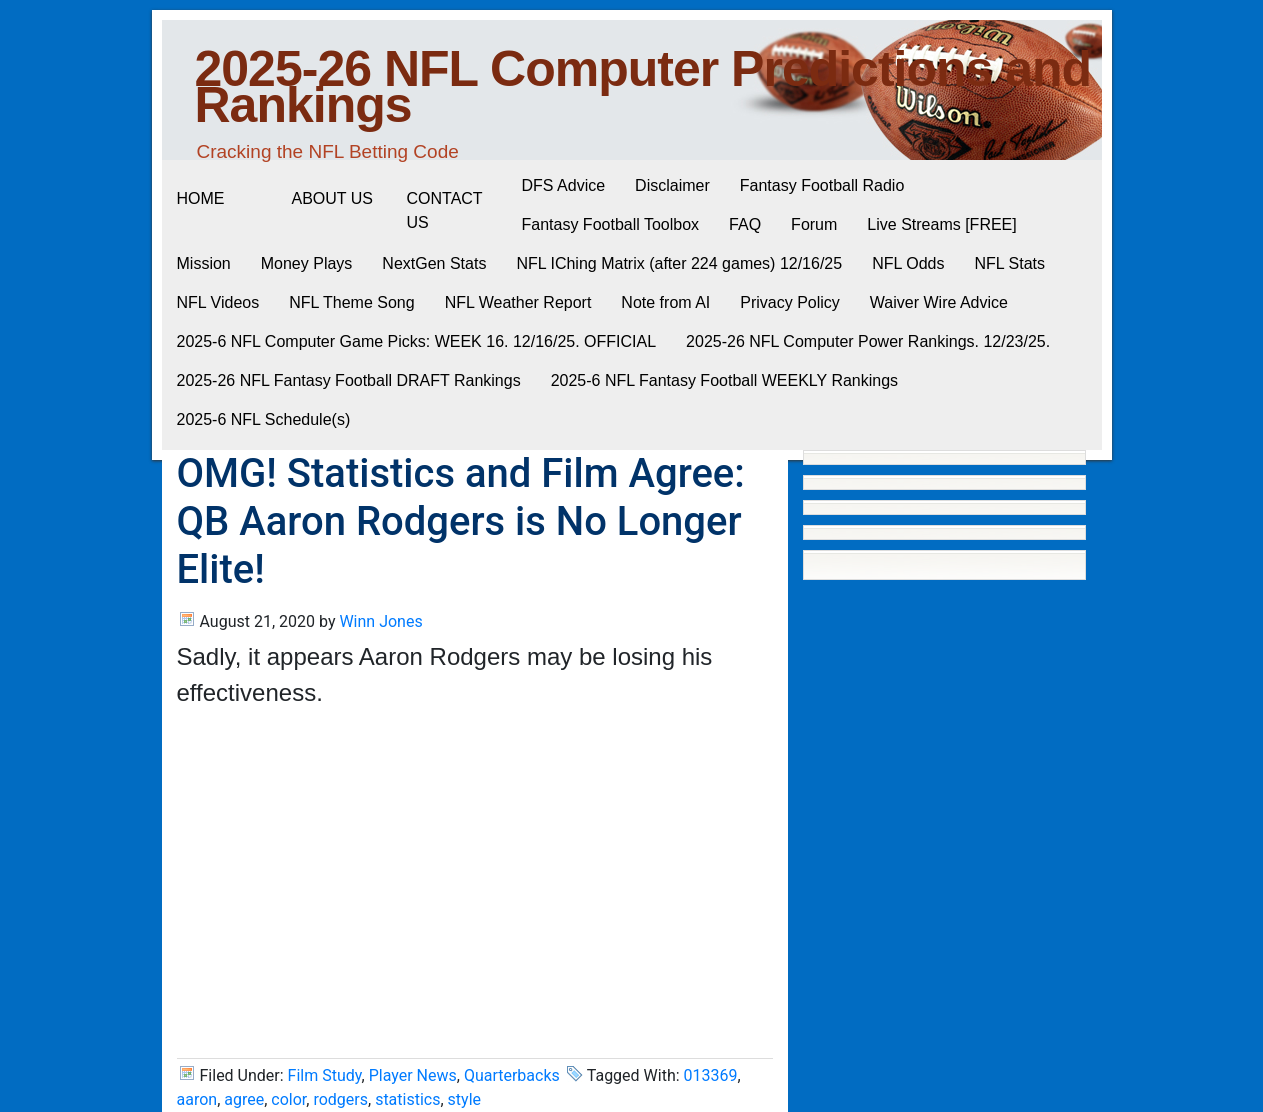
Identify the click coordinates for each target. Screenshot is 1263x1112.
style (464, 1099)
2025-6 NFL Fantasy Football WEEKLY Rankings (724, 380)
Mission (204, 263)
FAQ (745, 224)
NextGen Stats (434, 263)
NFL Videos (218, 302)
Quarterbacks (512, 1075)
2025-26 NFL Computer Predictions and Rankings (643, 87)
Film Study (325, 1075)
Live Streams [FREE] (941, 224)
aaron (197, 1099)
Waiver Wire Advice (939, 302)
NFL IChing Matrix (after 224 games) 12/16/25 (679, 263)
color (288, 1099)
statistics (407, 1099)
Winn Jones (380, 621)
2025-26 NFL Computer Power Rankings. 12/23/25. (868, 341)
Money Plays (307, 263)
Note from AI (665, 302)
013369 (711, 1075)
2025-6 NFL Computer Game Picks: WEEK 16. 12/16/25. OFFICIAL (417, 341)
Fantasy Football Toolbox (611, 224)
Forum (814, 224)
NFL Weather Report (518, 302)
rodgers (340, 1099)
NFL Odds (908, 263)
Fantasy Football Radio (822, 185)
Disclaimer (672, 185)
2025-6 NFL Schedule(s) (264, 419)
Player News (413, 1075)
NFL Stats (1009, 263)
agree (244, 1099)
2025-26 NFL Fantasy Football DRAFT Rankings (349, 380)
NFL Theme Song (351, 302)
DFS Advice (564, 185)
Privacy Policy (790, 302)
